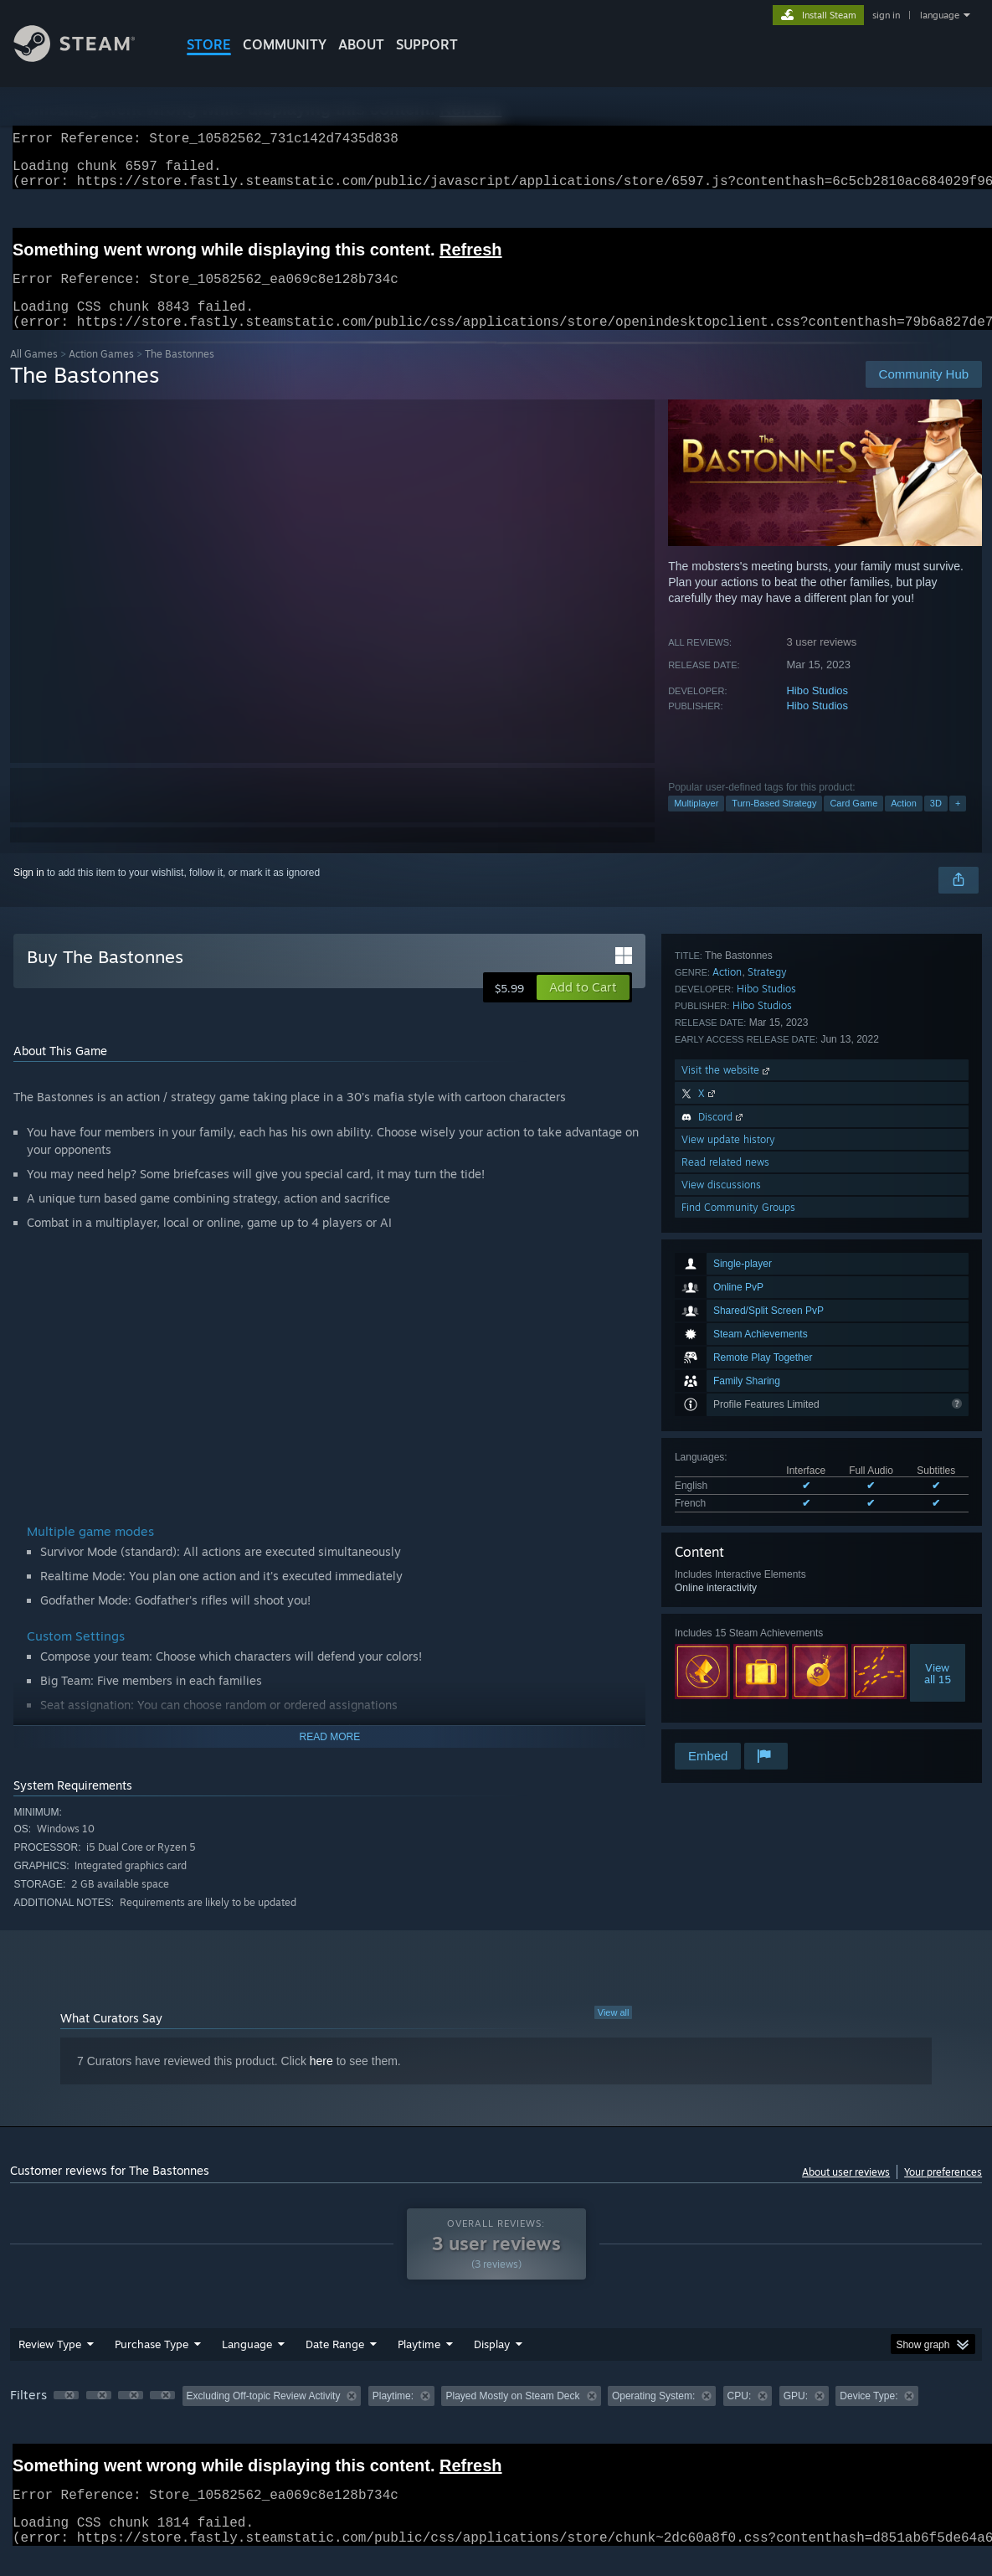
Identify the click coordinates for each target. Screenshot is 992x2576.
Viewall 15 (937, 1387)
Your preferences (943, 2192)
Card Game (853, 823)
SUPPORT (427, 44)
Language (247, 2364)
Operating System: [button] (653, 2416)
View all (614, 2032)
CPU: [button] (739, 2416)
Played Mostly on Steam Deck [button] (512, 2416)
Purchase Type (151, 2364)
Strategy (767, 1482)
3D (936, 823)
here (321, 2081)
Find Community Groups (738, 1717)
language (939, 15)
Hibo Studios (817, 710)
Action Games (101, 374)
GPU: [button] (796, 2416)
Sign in (28, 893)
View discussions (721, 1694)
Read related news (725, 1672)
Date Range (335, 2364)
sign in (886, 15)
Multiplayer (696, 823)
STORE (209, 44)
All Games (34, 374)
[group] (496, 2417)
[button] (583, 1007)
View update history (728, 1649)
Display (492, 2364)
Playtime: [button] (393, 2416)
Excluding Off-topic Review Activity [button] (264, 2416)
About (361, 44)
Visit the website (727, 1580)
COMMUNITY (284, 44)
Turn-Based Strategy (774, 823)
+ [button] (957, 823)
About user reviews (846, 2192)
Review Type (49, 2364)
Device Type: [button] (868, 2416)
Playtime (419, 2364)
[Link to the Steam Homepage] (87, 57)
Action (904, 823)
